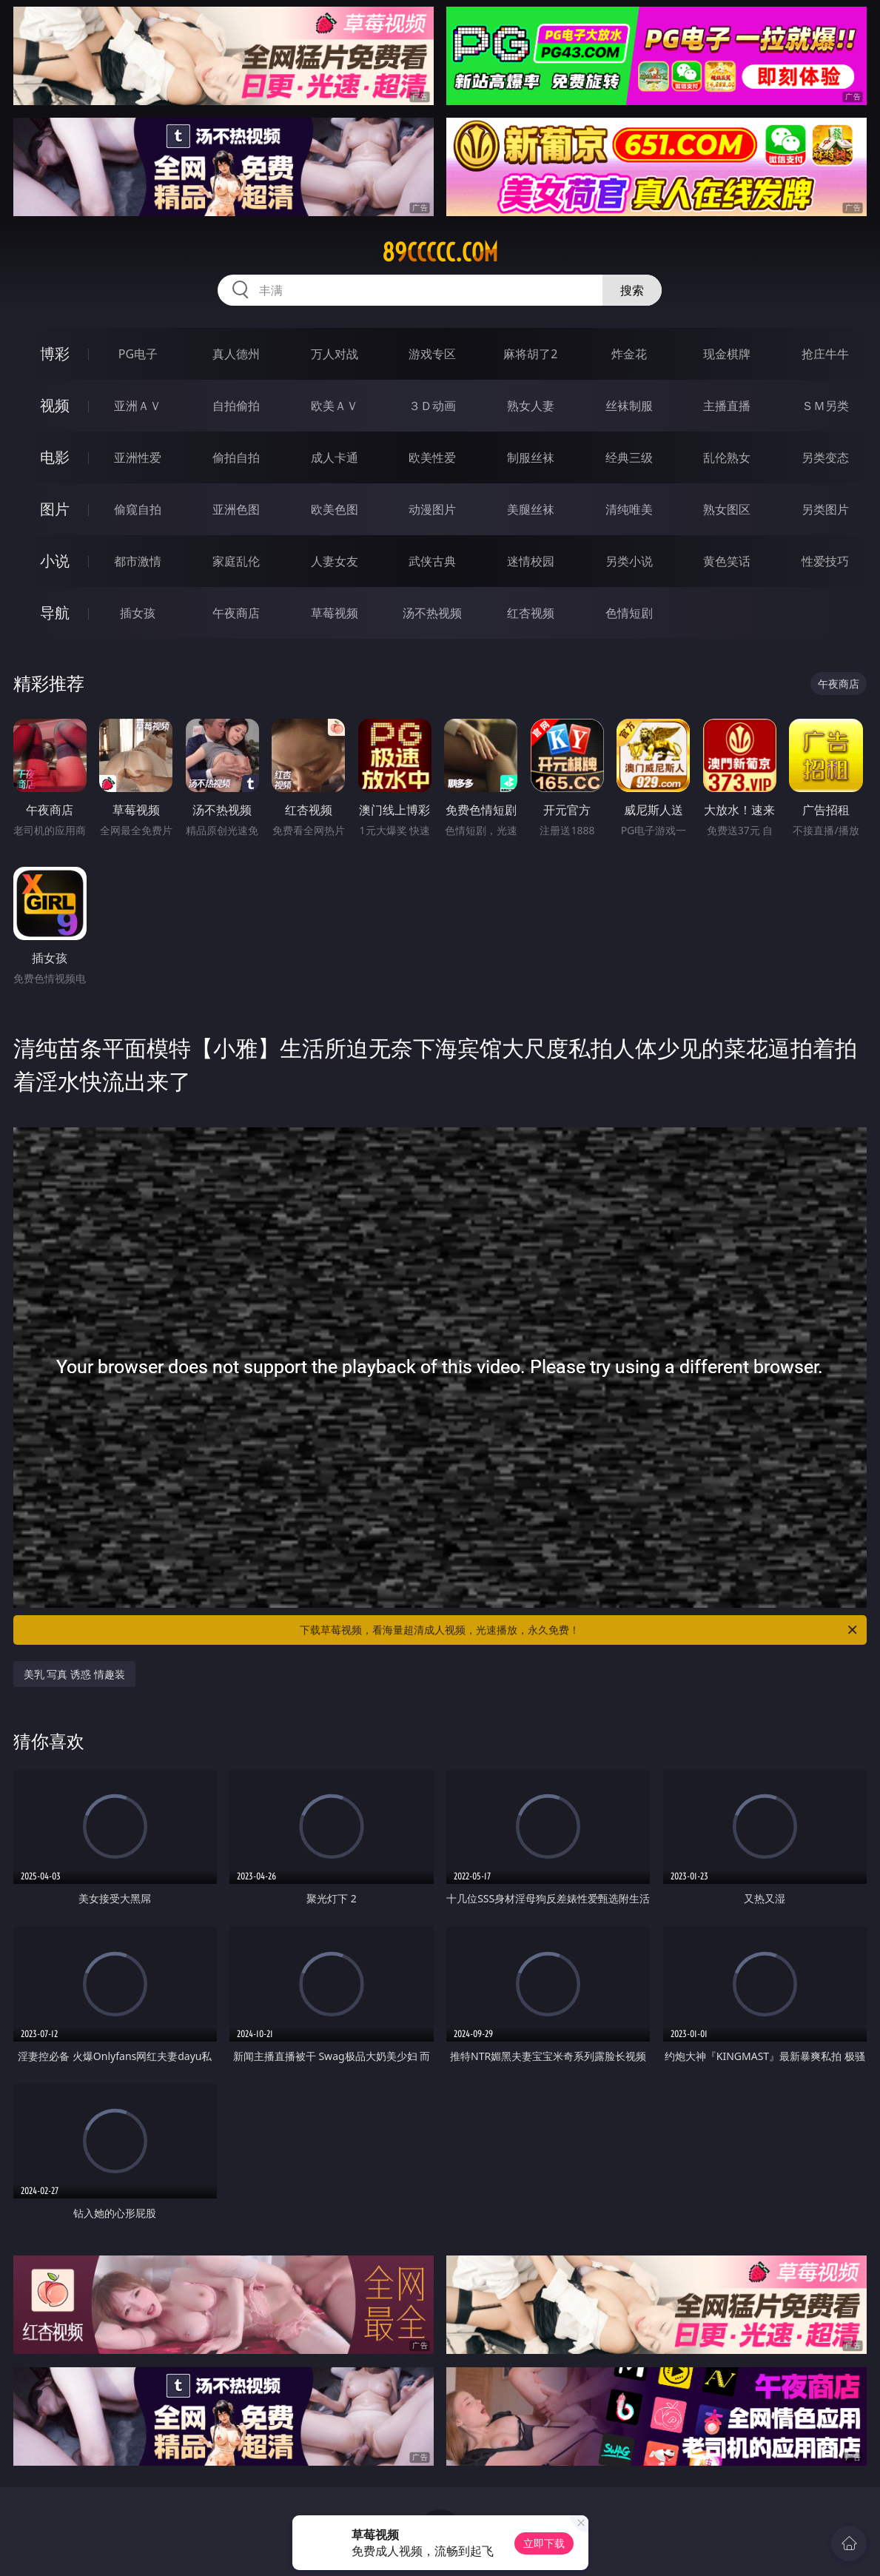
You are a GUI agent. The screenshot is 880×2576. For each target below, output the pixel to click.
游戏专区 (432, 354)
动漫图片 (432, 509)
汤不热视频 (432, 613)
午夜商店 (236, 613)
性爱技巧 (825, 561)
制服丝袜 (530, 457)
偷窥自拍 (137, 509)
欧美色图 (334, 509)
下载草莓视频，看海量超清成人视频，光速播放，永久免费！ (579, 1630)
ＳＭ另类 (825, 406)
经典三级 (629, 457)
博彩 (55, 353)
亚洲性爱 (137, 457)
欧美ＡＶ (334, 406)
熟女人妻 (530, 406)
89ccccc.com (440, 252)
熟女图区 (726, 509)
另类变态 (825, 457)
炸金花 (629, 354)
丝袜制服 (629, 406)
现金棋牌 (726, 354)
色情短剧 (629, 613)
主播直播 (726, 406)
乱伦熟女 (726, 457)
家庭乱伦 (236, 561)
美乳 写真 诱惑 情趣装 (74, 1674)
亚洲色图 (236, 509)
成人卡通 (334, 457)
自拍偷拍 (236, 406)
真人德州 (236, 354)
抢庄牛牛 (825, 354)
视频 (55, 405)
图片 (55, 509)
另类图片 (825, 509)
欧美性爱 (432, 457)
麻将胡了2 (530, 354)
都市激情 (137, 561)
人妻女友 (334, 561)
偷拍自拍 (236, 457)
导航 (55, 613)
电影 (55, 457)
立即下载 (544, 2543)
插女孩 (137, 613)
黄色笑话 (726, 561)
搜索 (632, 290)
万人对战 (334, 354)
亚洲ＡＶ (137, 406)
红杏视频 (530, 613)
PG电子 (138, 354)
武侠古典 (432, 561)
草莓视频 (334, 613)
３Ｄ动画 (432, 406)
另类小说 (629, 561)
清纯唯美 (629, 509)
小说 (55, 561)
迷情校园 (530, 561)
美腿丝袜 (530, 509)
